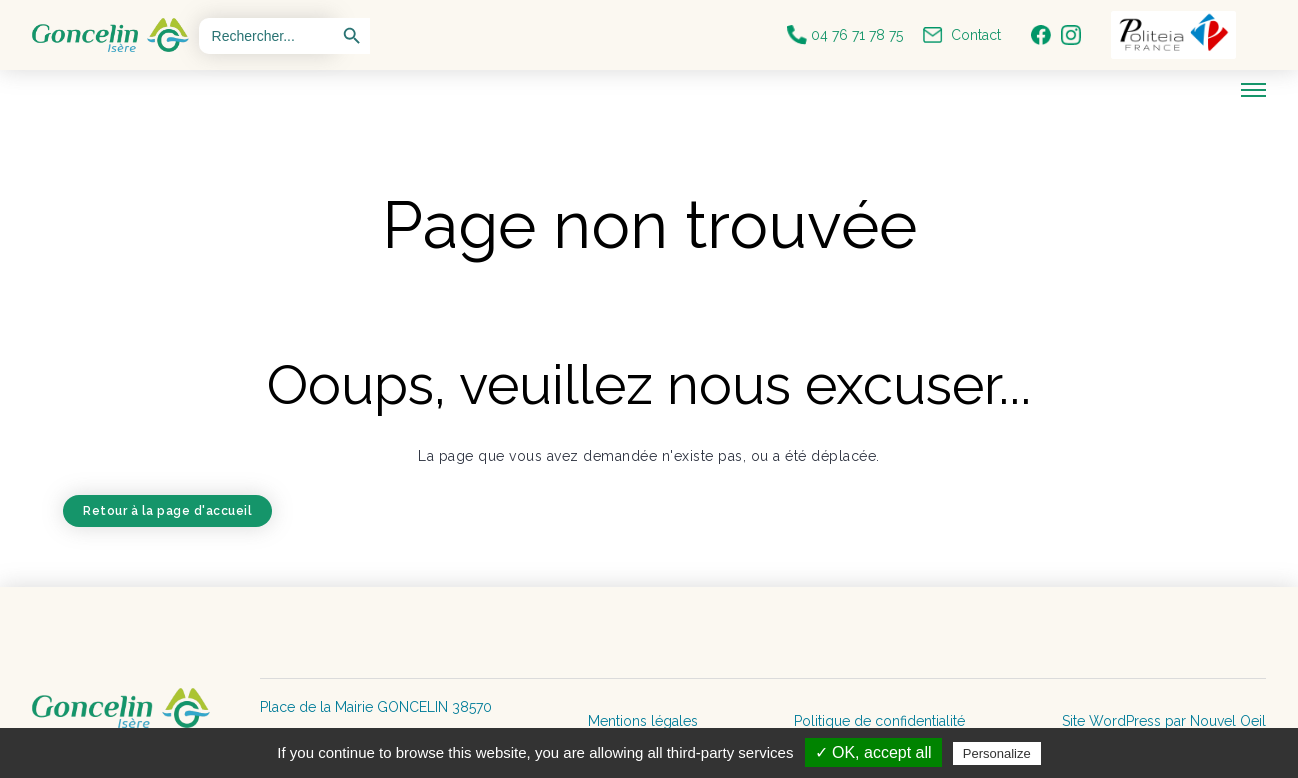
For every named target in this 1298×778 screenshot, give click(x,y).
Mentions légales (643, 721)
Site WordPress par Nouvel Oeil (1164, 721)
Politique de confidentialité (879, 721)
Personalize (997, 753)
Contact (962, 35)
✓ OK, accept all (873, 752)
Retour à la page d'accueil (167, 511)
